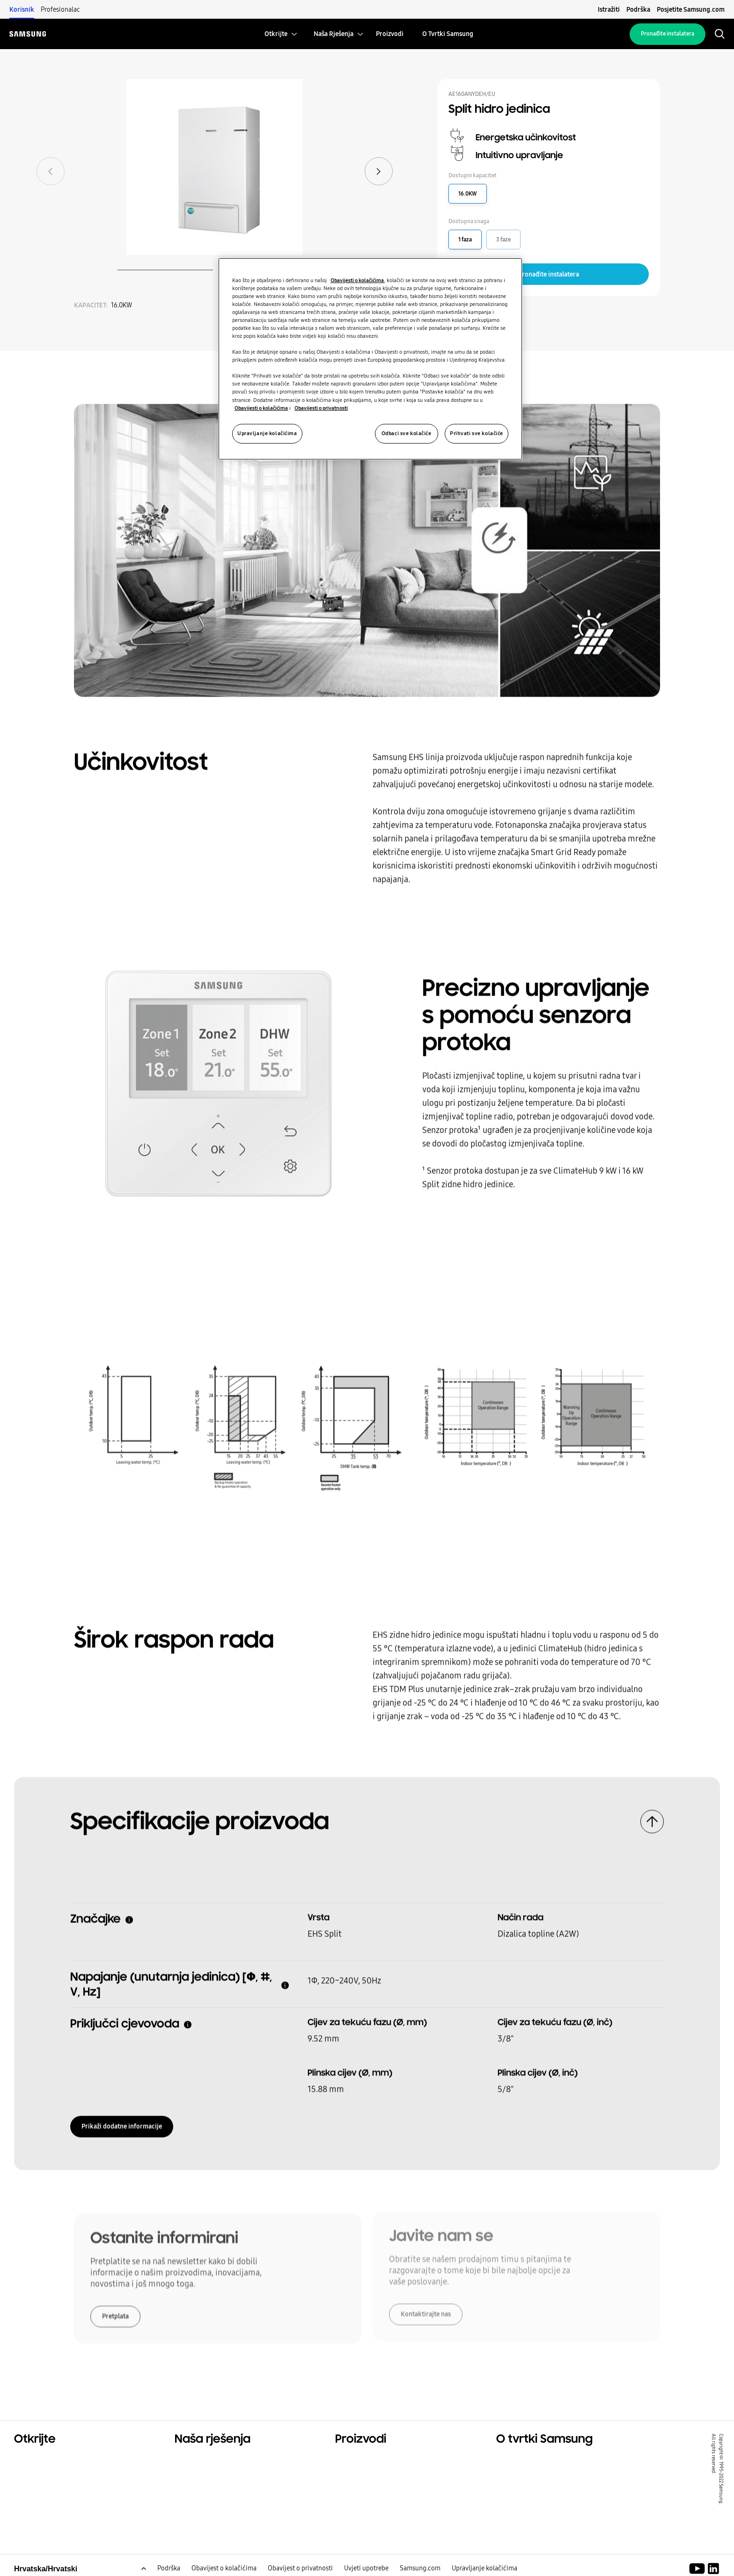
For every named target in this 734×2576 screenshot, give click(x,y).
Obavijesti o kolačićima (357, 280)
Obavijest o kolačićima (224, 2569)
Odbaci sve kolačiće (407, 433)
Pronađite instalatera (667, 33)
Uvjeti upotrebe (366, 2569)
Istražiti (609, 9)
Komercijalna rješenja (54, 2472)
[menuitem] (276, 34)
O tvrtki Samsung (528, 2460)
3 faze (503, 239)
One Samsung (39, 2494)
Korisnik (21, 9)
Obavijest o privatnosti (300, 2569)
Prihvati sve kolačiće (476, 433)
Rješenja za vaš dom (211, 2460)
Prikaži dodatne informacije (121, 2123)
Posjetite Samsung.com (691, 9)
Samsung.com (420, 2569)
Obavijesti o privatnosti (321, 408)
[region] (370, 359)
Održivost (32, 2483)
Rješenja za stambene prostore (70, 2460)
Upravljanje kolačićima (484, 2569)
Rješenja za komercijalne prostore (237, 2472)
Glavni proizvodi (365, 2460)
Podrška (638, 9)
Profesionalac (60, 9)
